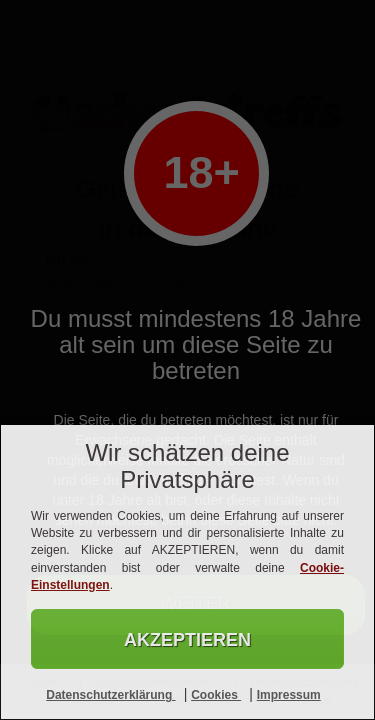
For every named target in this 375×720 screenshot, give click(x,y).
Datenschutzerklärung (110, 695)
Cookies (216, 695)
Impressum (289, 695)
